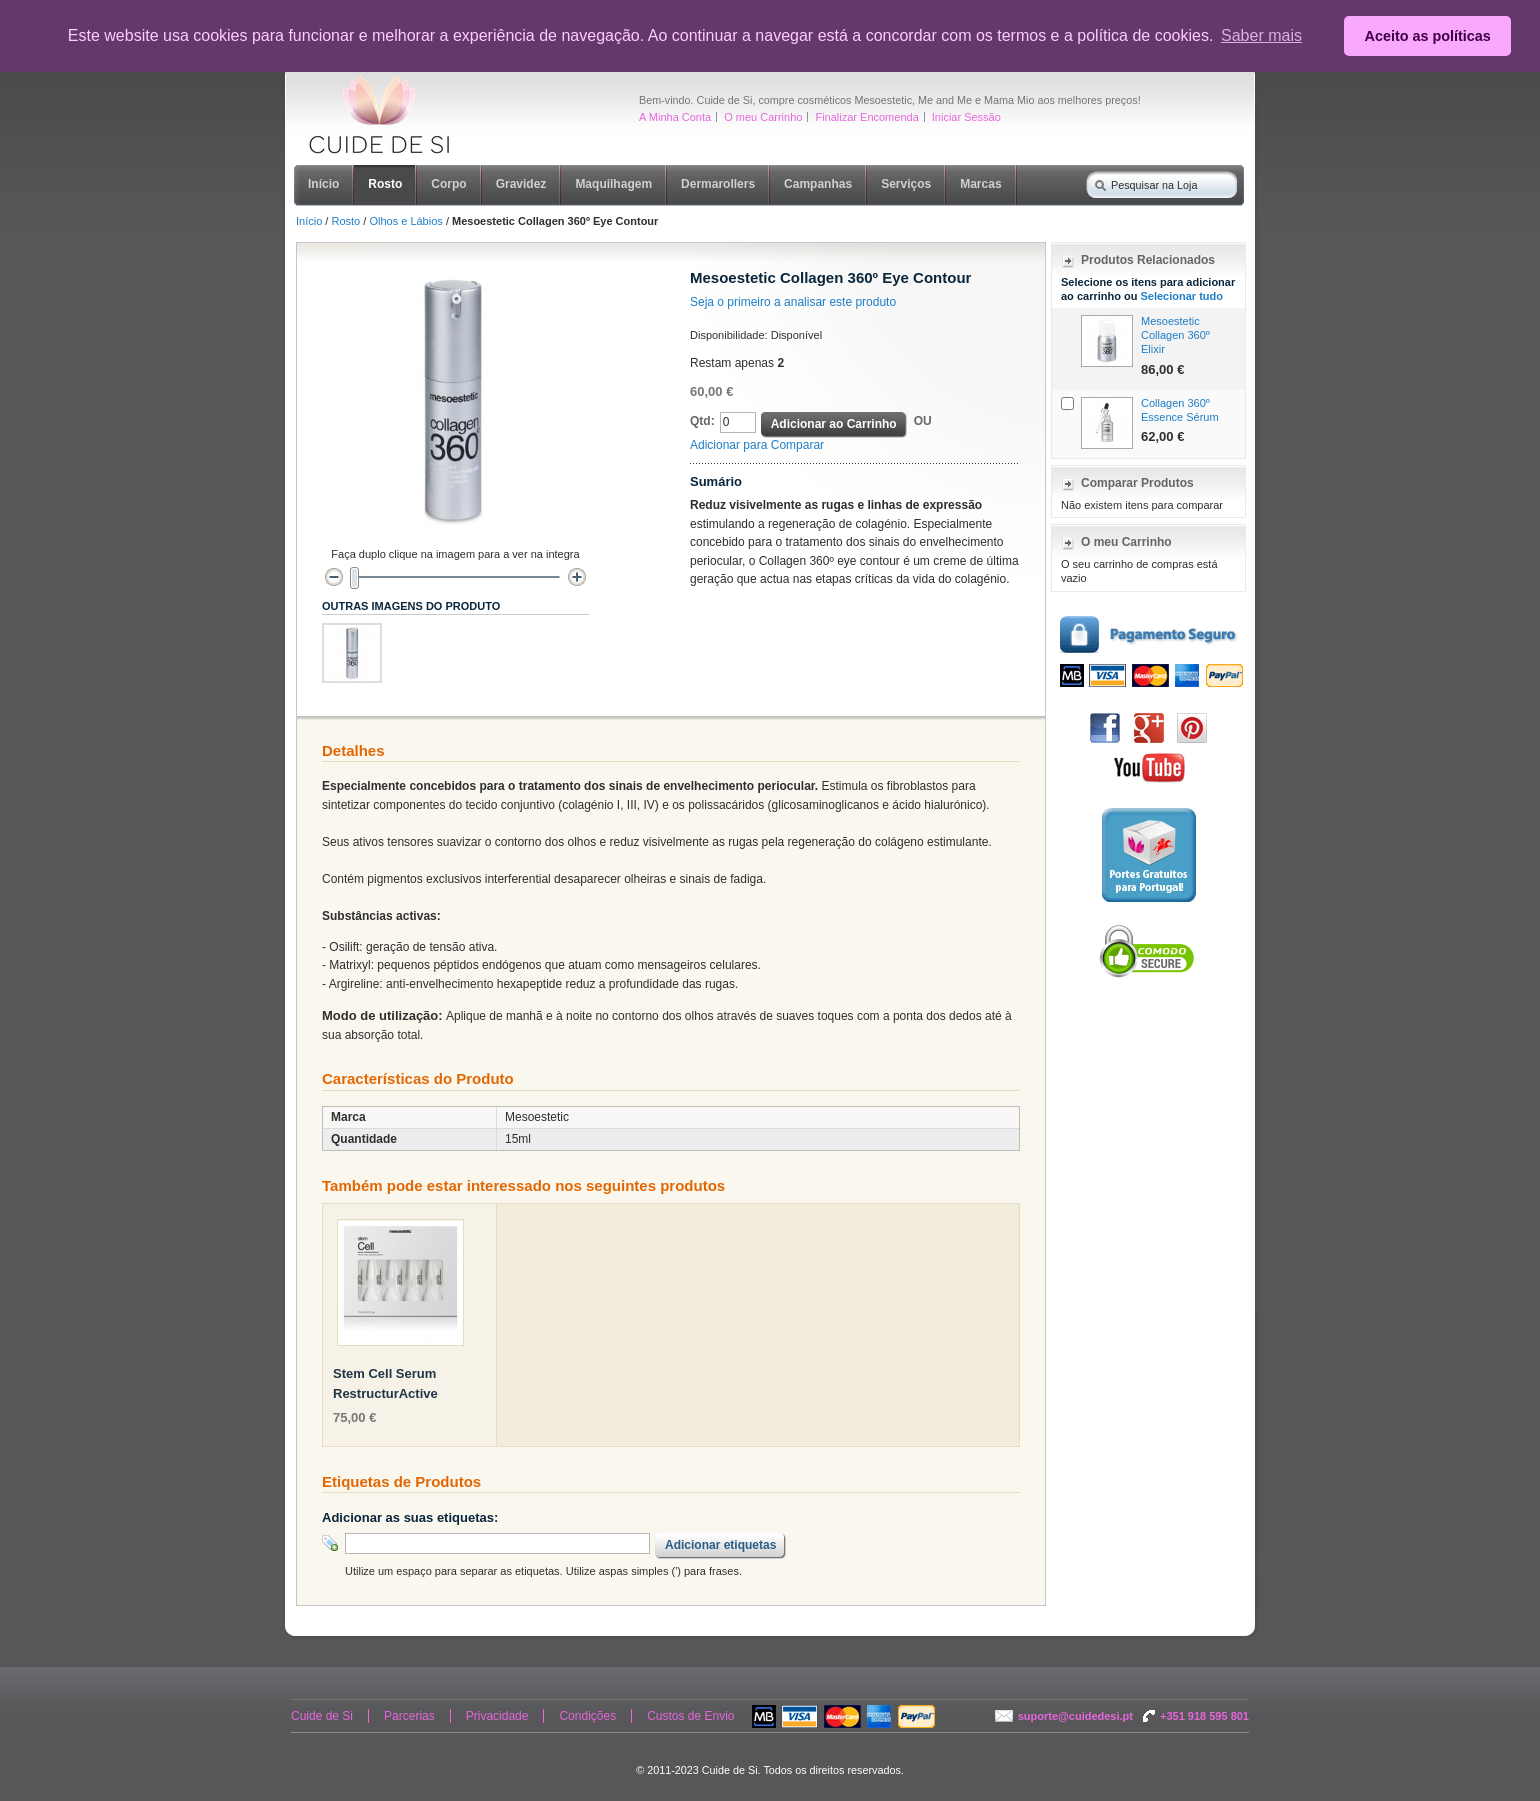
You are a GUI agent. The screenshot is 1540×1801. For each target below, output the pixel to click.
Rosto (345, 221)
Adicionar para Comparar (757, 445)
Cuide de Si (322, 1716)
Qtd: (702, 421)
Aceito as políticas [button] (1428, 36)
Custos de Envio (690, 1716)
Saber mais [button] (1261, 35)
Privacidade (497, 1716)
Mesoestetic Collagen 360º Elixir (1175, 335)
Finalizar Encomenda (866, 117)
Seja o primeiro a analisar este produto (793, 302)
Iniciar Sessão (966, 117)
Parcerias (409, 1716)
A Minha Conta (675, 117)
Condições (587, 1716)
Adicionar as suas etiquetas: (410, 1517)
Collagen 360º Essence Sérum (1180, 410)
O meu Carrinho (763, 117)
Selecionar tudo (1181, 296)
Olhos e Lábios (405, 221)
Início (309, 221)
